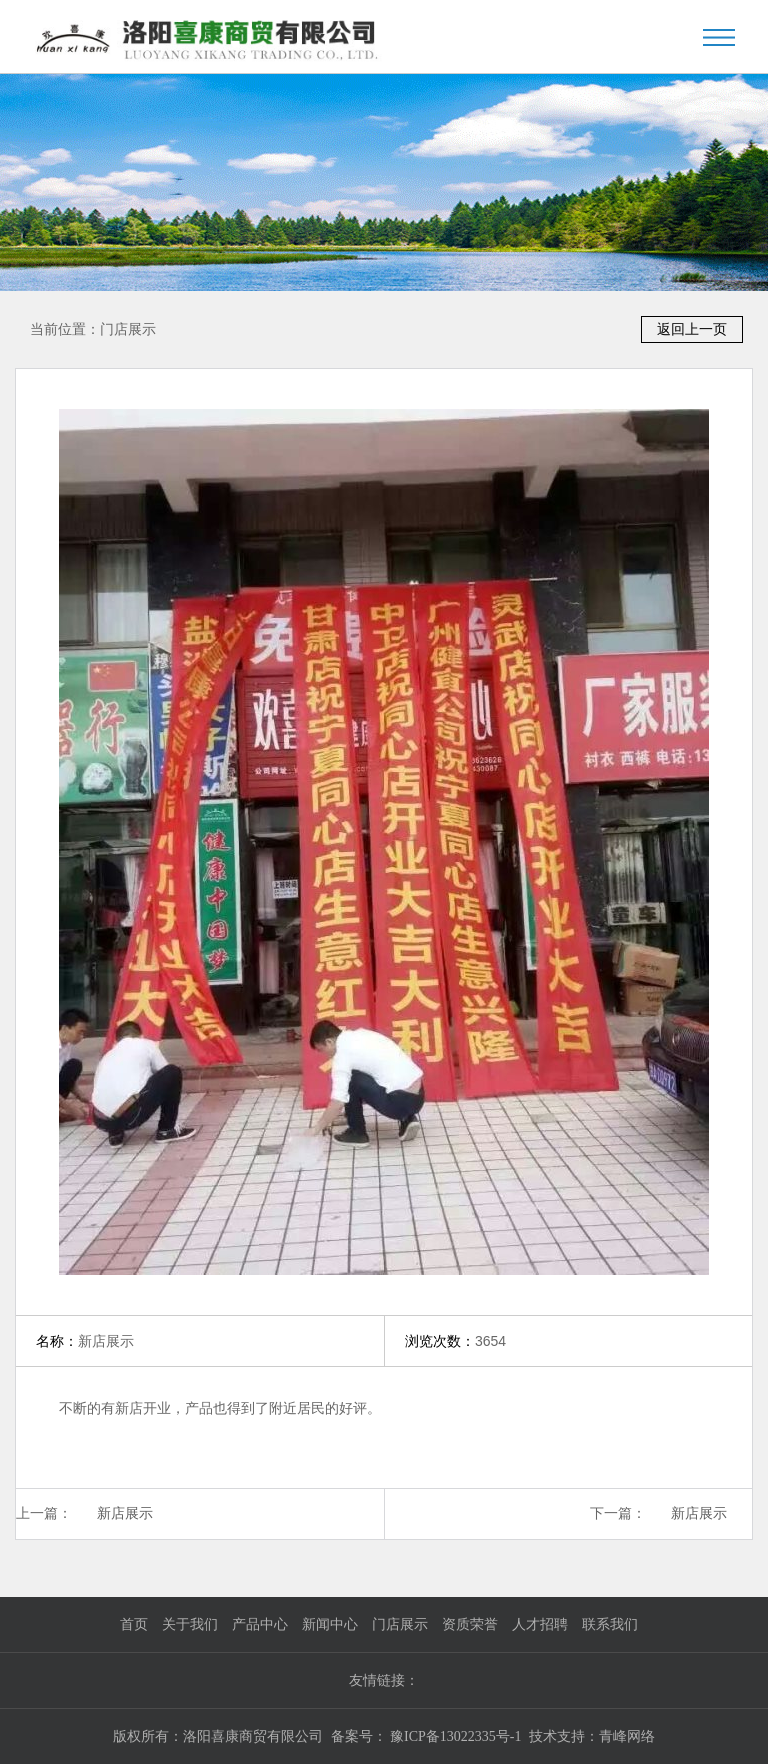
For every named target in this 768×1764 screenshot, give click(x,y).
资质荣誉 (470, 1624)
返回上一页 (692, 329)
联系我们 (610, 1624)
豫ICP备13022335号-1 (454, 1736)
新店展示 (125, 1513)
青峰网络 (627, 1736)
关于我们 (190, 1624)
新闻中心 (330, 1624)
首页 (134, 1624)
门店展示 (128, 329)
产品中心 (260, 1624)
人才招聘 (540, 1624)
